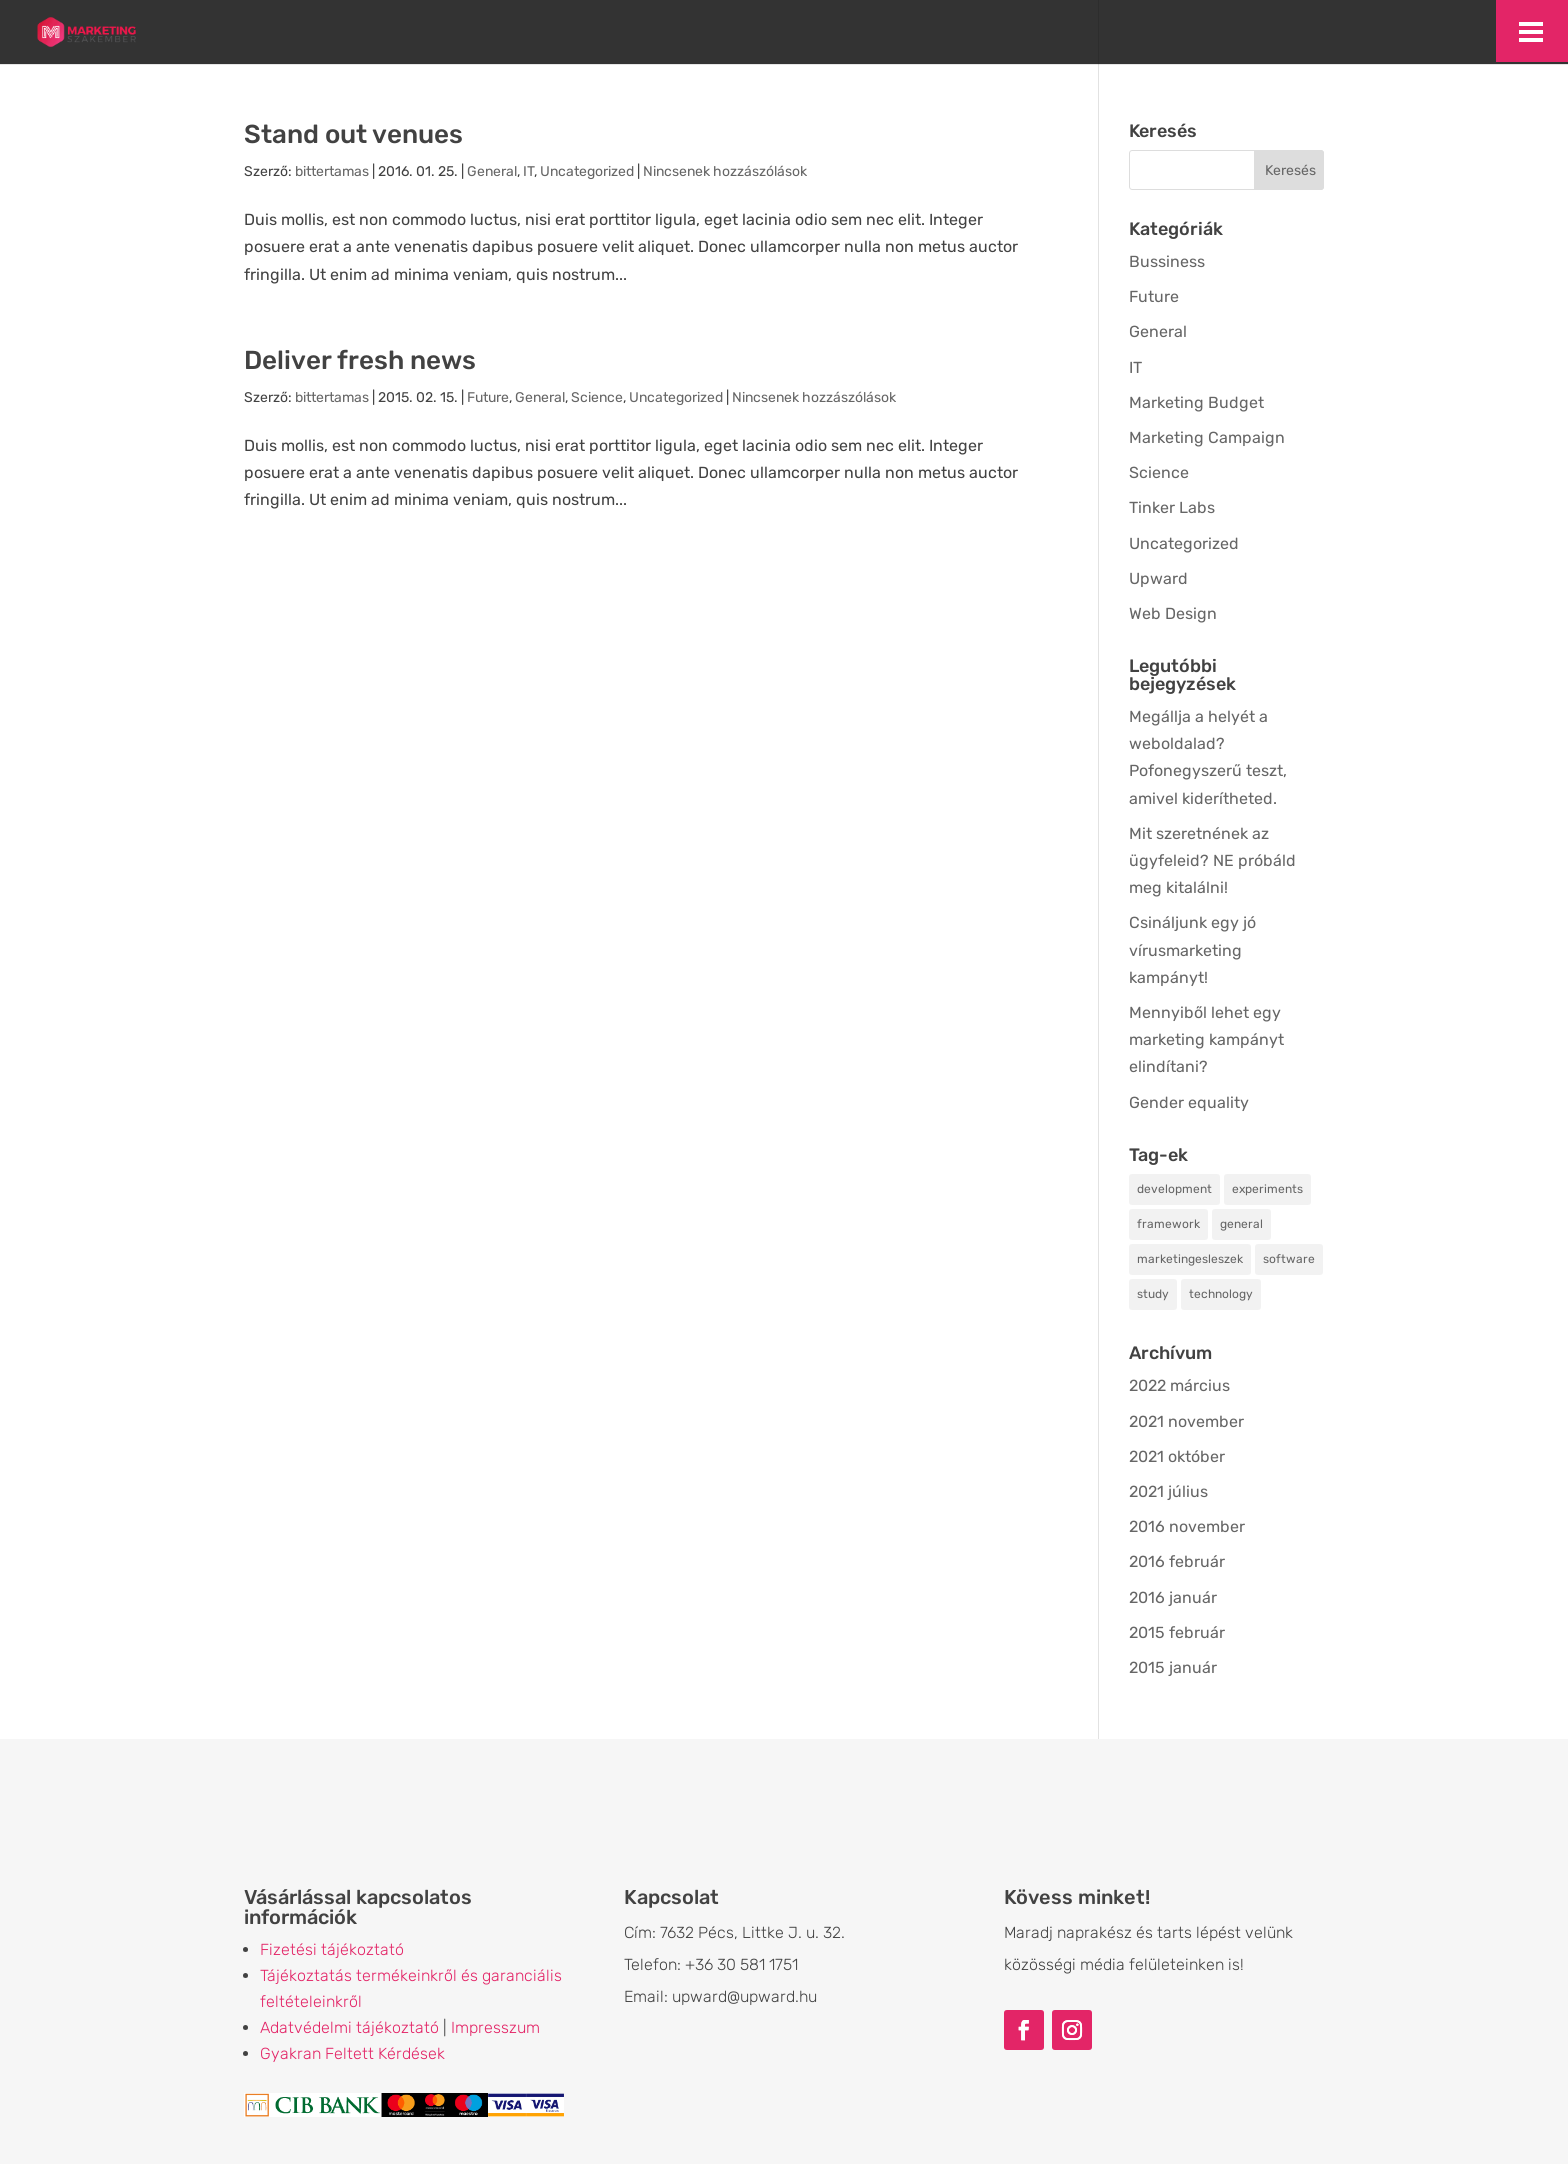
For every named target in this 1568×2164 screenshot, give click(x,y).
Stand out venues (353, 134)
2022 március (1179, 1385)
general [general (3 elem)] (1241, 1224)
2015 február (1177, 1632)
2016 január (1173, 1597)
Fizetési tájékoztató (332, 1949)
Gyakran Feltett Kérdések (352, 2053)
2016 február (1177, 1561)
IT (528, 171)
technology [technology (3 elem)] (1221, 1294)
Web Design (1173, 613)
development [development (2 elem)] (1174, 1189)
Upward (1158, 578)
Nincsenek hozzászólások (725, 171)
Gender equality (1189, 1102)
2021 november (1186, 1421)
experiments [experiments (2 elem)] (1267, 1189)
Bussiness (1167, 261)
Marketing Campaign (1207, 437)
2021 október (1177, 1456)
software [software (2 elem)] (1289, 1259)
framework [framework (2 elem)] (1168, 1224)
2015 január (1173, 1667)
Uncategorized (587, 171)
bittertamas (332, 171)
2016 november (1187, 1526)
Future (488, 397)
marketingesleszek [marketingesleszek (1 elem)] (1190, 1259)
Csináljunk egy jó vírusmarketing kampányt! (1192, 949)
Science (597, 397)
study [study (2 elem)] (1153, 1294)
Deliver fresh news (360, 360)
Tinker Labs (1172, 507)
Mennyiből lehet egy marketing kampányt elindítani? (1206, 1039)
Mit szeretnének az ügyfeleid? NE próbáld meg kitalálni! (1212, 860)
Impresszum (495, 2027)
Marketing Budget (1196, 402)
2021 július (1168, 1491)
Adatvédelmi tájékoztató (349, 2027)
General (492, 171)
